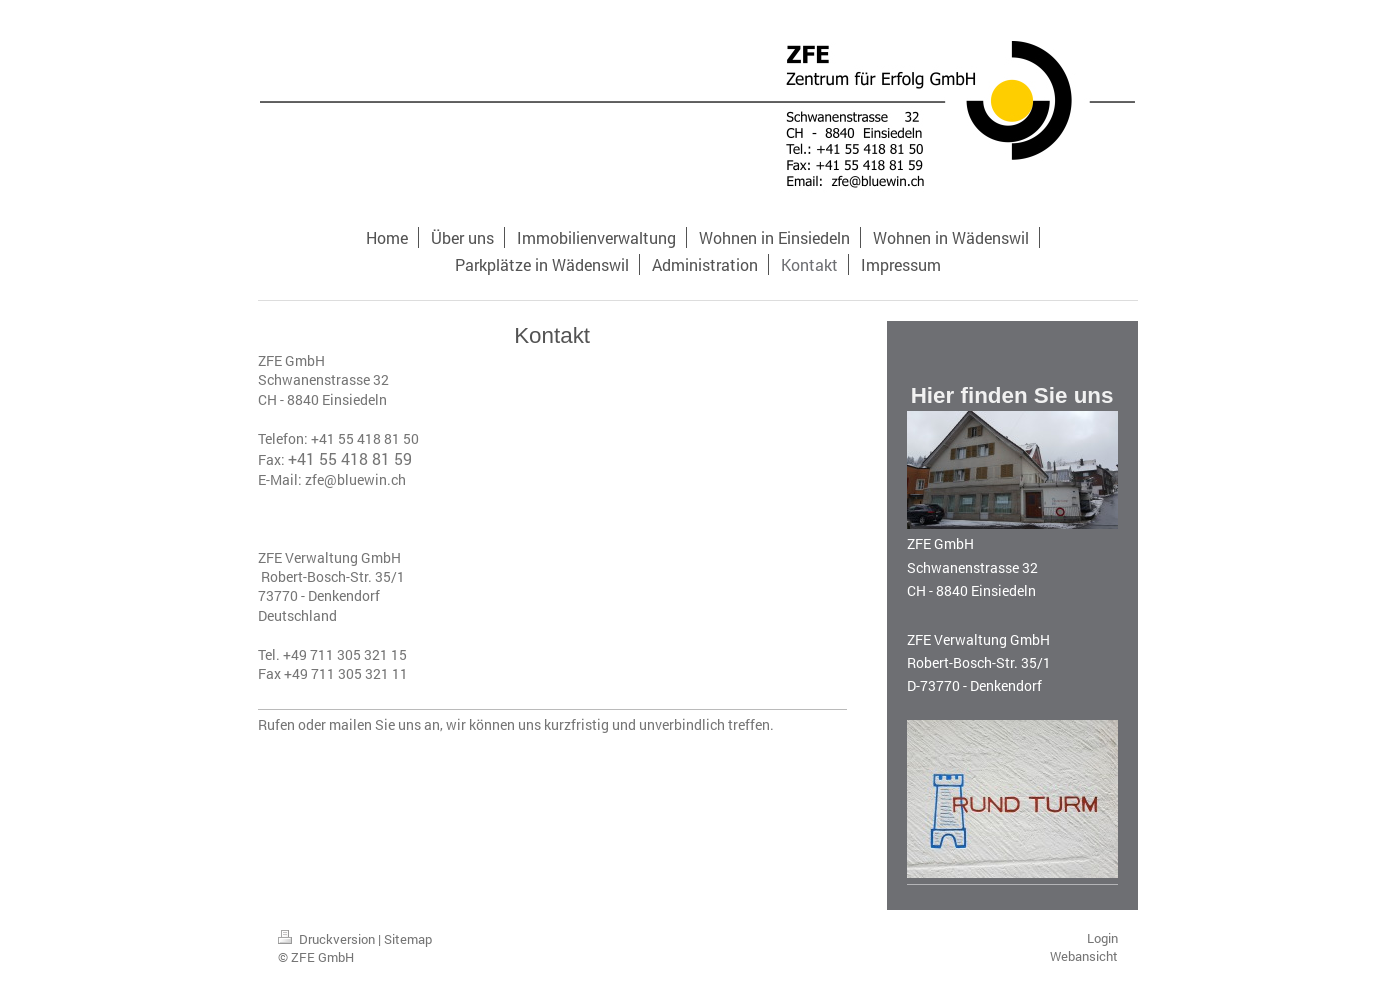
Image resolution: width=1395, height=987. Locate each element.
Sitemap (408, 939)
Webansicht (1084, 956)
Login (1102, 938)
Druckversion (328, 939)
